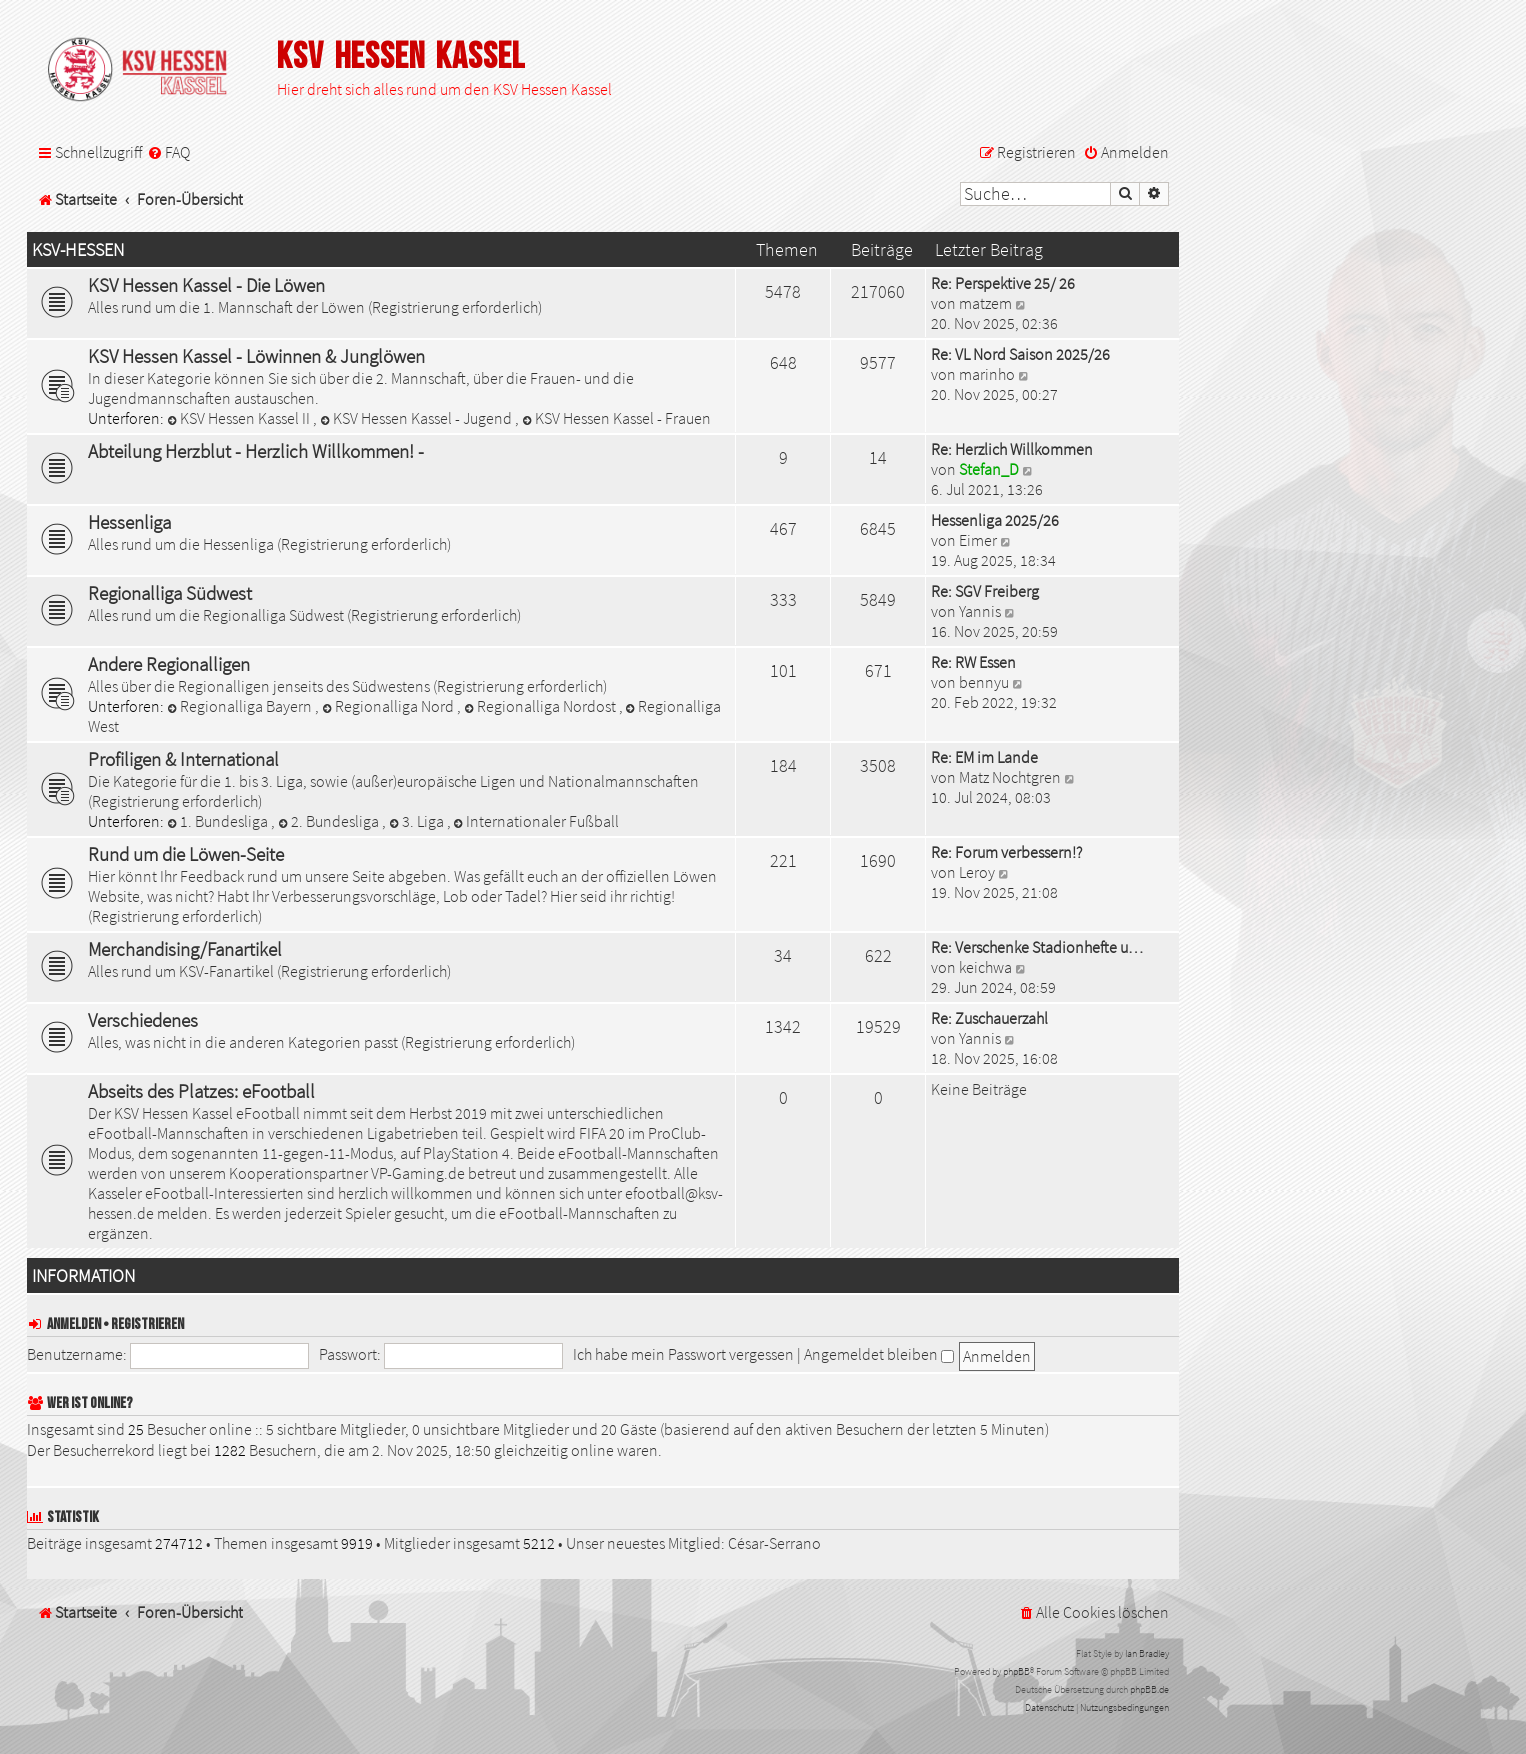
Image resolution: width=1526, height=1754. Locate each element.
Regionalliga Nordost (541, 706)
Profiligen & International (183, 759)
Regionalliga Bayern (241, 706)
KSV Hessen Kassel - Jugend (417, 418)
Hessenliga (129, 522)
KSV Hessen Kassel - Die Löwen (206, 285)
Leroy (977, 872)
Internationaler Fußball (537, 821)
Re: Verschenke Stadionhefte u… (1037, 947)
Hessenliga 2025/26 (995, 520)
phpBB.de (1149, 1689)
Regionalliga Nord (389, 706)
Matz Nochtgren (1010, 777)
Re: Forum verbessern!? (1006, 852)
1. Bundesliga (219, 821)
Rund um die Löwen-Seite (186, 854)
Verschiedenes (143, 1020)
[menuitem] (168, 152)
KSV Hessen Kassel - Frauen (616, 418)
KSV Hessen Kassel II (240, 418)
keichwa (985, 967)
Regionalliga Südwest (170, 593)
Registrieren (147, 1324)
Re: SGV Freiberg (985, 591)
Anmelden (74, 1324)
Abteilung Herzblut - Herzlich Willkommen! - (256, 451)
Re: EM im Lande (984, 757)
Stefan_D (989, 469)
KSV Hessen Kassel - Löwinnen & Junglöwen (256, 356)
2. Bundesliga (330, 821)
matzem (985, 303)
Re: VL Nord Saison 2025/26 (1020, 354)
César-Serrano (774, 1543)
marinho (987, 374)
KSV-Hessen (78, 250)
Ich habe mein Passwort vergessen (683, 1354)
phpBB (1016, 1671)
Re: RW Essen (973, 662)
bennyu (984, 682)
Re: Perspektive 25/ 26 (1003, 283)
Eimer (978, 540)
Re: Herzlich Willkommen (1012, 449)
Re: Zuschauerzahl (989, 1018)
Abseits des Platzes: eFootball (201, 1091)
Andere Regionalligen (169, 664)
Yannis (980, 611)
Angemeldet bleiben (879, 1354)
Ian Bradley (1147, 1653)
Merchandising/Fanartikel (185, 949)
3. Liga (418, 821)
